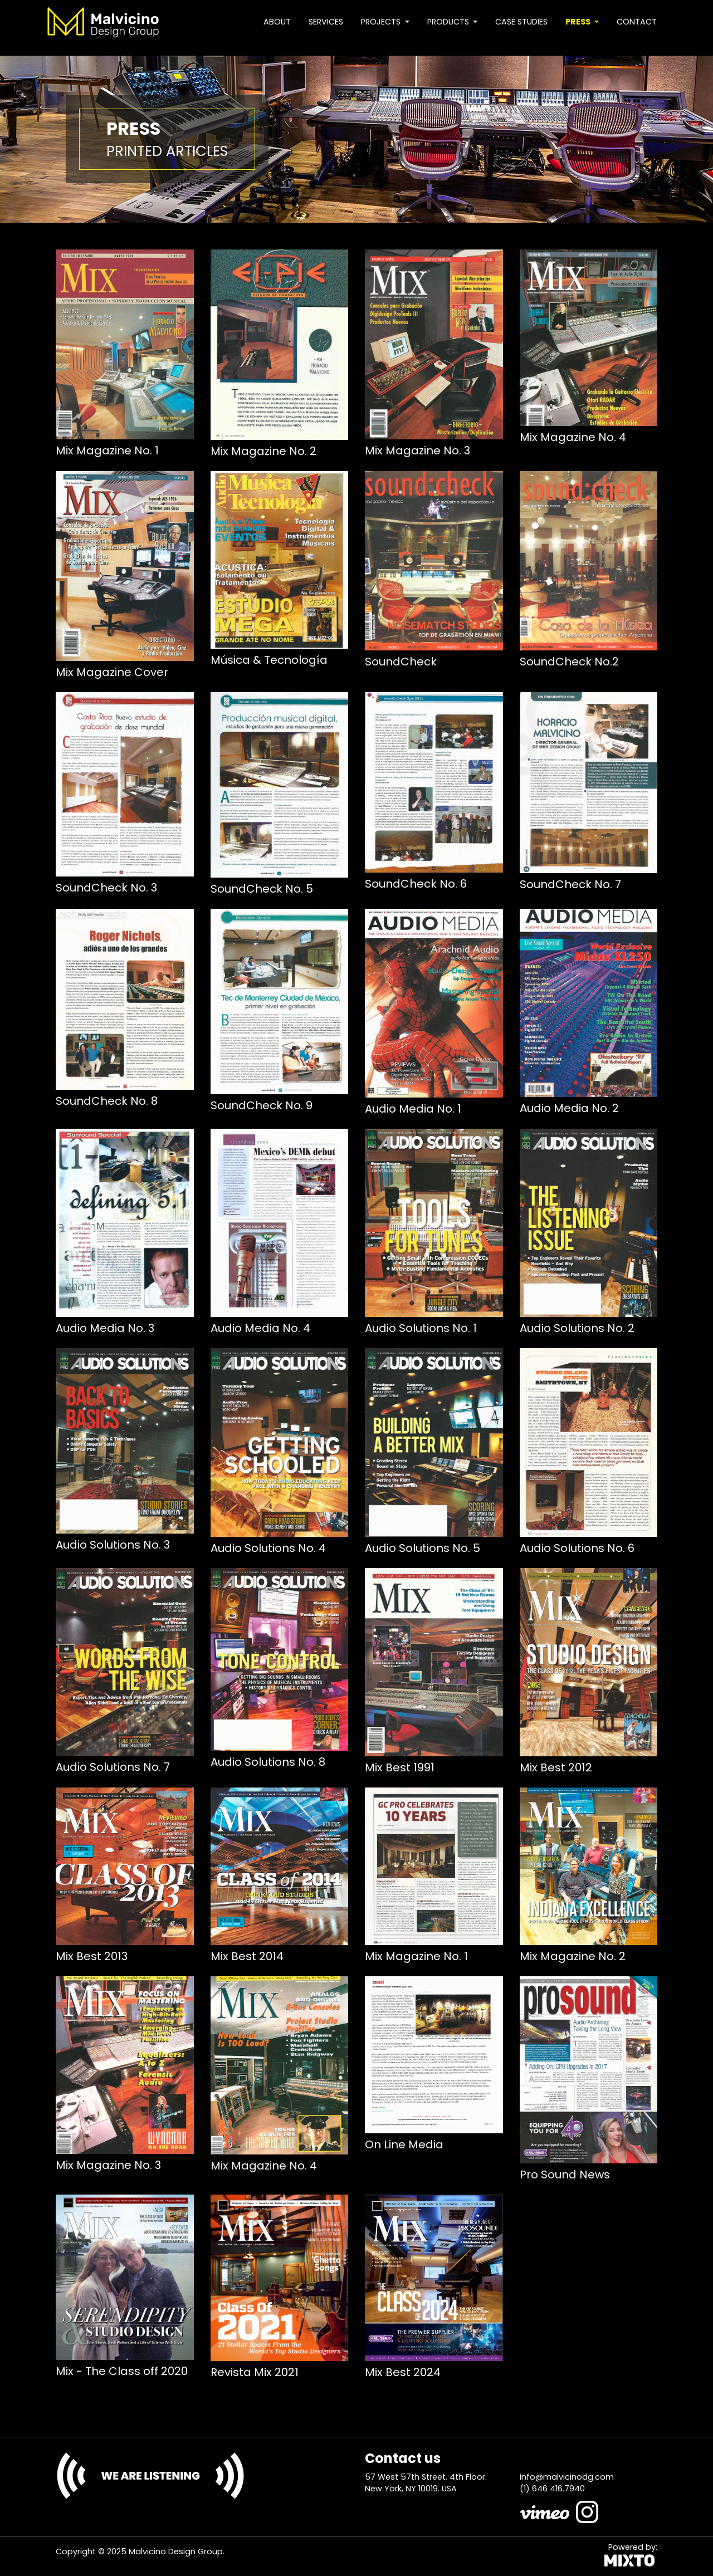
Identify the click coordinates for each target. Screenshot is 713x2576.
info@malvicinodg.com (567, 2476)
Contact (637, 21)
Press (578, 21)
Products (449, 21)
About (277, 21)
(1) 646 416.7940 (552, 2488)
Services (326, 21)
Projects (382, 21)
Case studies (521, 21)
